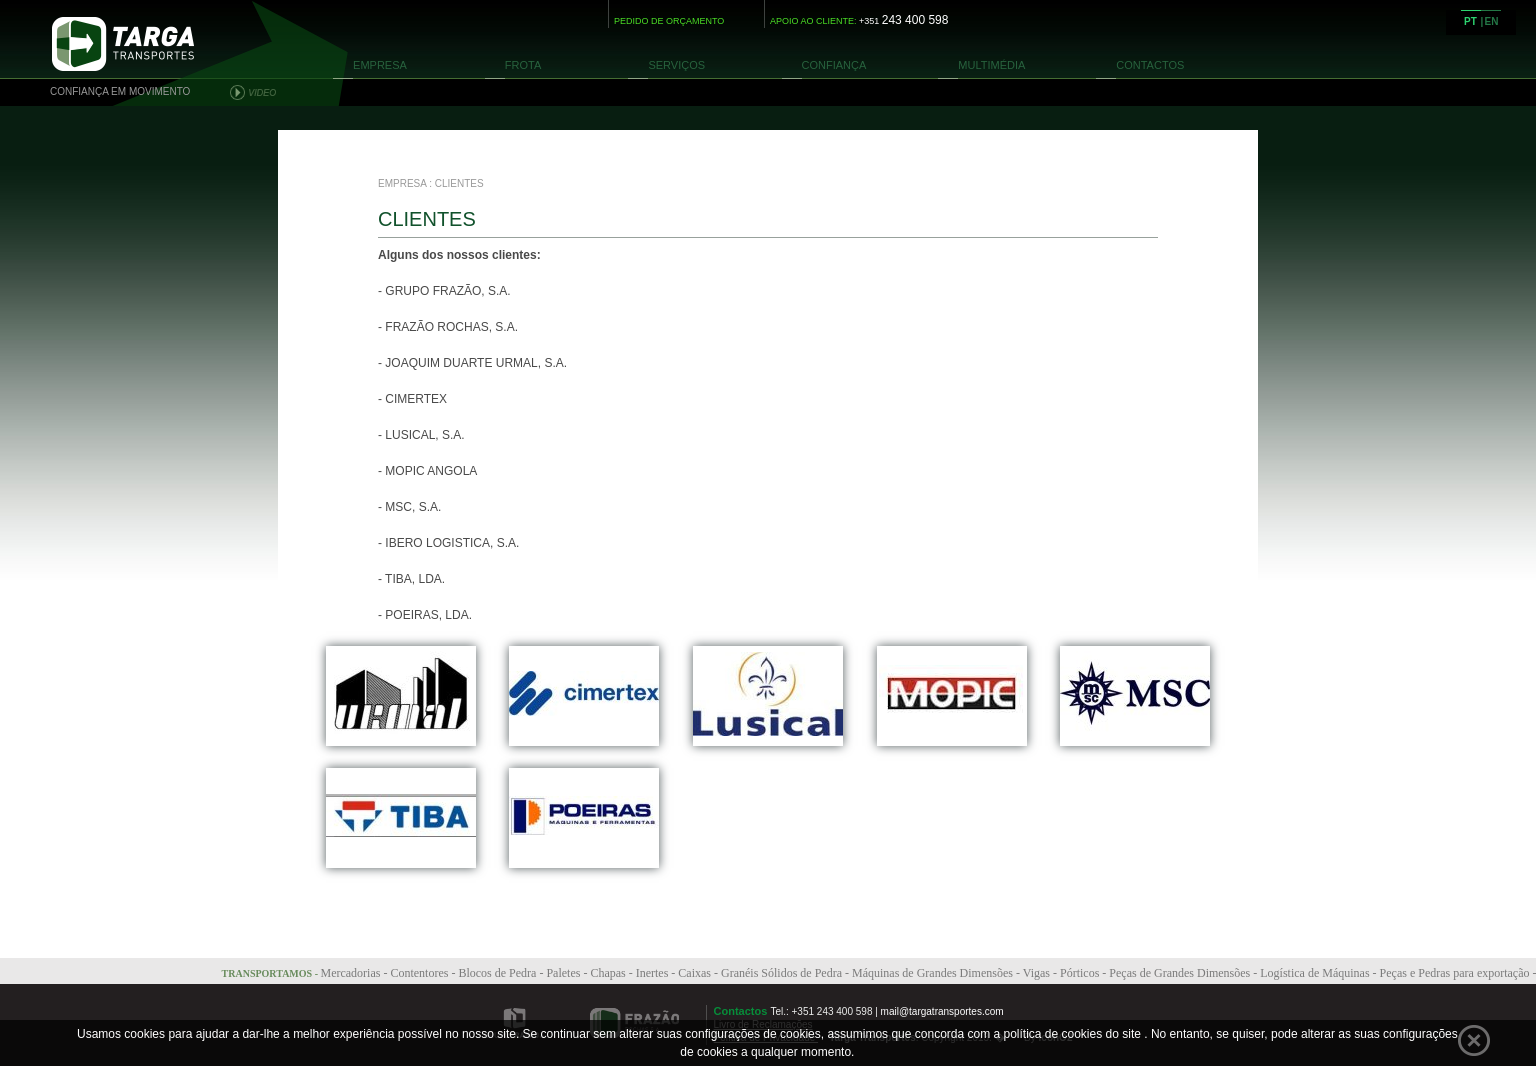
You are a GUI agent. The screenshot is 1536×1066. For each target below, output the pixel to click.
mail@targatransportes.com (942, 1011)
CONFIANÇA (834, 65)
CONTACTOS (1150, 65)
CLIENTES (459, 183)
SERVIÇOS (676, 65)
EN (1492, 21)
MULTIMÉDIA (991, 65)
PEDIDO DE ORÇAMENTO (669, 21)
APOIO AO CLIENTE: (859, 21)
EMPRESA (380, 65)
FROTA (523, 65)
